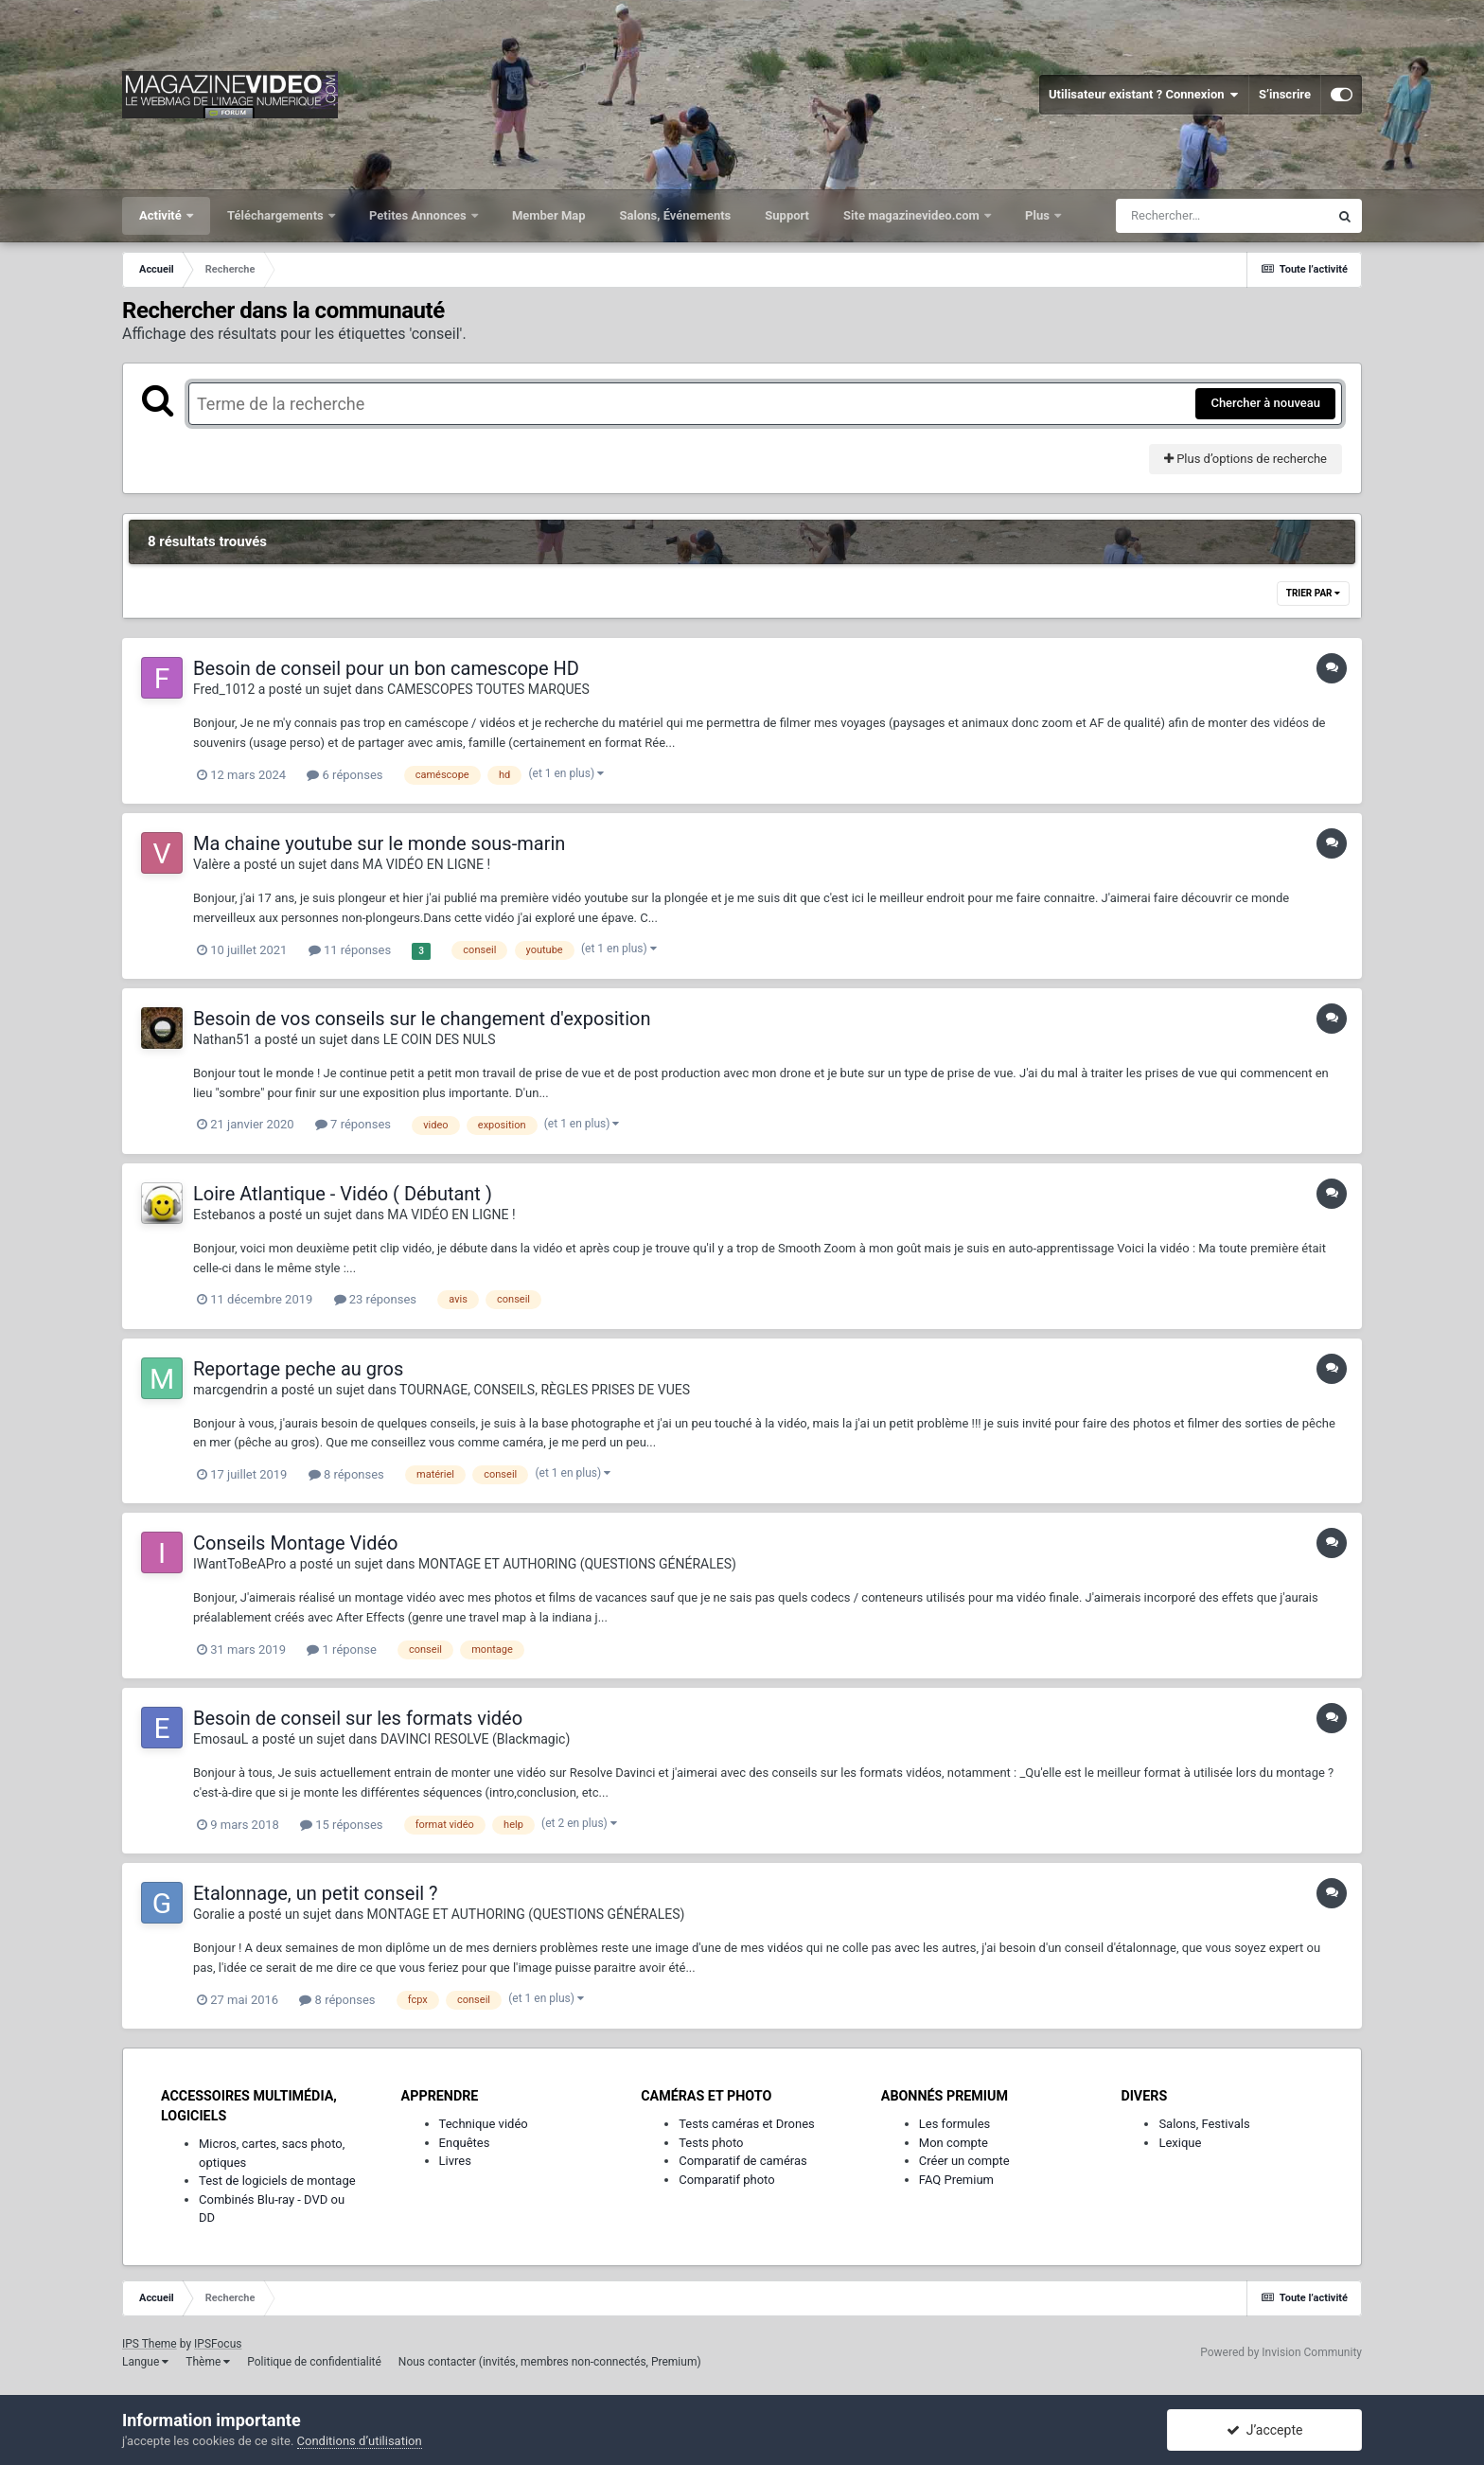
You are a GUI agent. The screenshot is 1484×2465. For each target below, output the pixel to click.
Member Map (549, 215)
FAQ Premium (956, 2179)
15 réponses (341, 1825)
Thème (208, 2361)
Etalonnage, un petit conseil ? (315, 1893)
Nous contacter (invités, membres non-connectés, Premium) (549, 2361)
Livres (455, 2161)
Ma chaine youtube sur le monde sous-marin (379, 843)
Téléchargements (277, 215)
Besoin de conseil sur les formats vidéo (357, 1718)
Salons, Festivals (1203, 2124)
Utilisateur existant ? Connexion (1144, 95)
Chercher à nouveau (1265, 403)
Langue (145, 2361)
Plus (1038, 215)
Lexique (1179, 2143)
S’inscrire (1285, 94)
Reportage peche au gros (298, 1368)
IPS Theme (149, 2343)
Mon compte (953, 2143)
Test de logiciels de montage (277, 2180)
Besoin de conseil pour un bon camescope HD (386, 668)
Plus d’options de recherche (1245, 459)
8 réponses (346, 1474)
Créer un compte (964, 2161)
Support (787, 215)
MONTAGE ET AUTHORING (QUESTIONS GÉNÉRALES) (577, 1563)
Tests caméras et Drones (747, 2124)
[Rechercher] (1222, 216)
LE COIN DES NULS (439, 1039)
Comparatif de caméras (743, 2161)
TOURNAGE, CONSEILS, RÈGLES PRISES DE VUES (544, 1389)
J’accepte (1265, 2430)
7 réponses (353, 1124)
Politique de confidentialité (314, 2361)
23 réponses (375, 1299)
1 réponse (341, 1649)
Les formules (955, 2124)
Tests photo (711, 2143)
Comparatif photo (726, 2179)
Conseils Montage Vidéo (295, 1543)
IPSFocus (217, 2343)
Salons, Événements (676, 215)
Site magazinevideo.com (912, 215)
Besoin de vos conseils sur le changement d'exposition (421, 1018)
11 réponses (350, 950)
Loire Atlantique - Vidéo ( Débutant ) (342, 1193)
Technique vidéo (483, 2124)
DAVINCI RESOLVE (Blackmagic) (475, 1739)
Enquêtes (464, 2143)
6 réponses (344, 775)
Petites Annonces (419, 215)
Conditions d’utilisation (359, 2441)
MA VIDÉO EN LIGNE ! (426, 864)
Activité (162, 215)
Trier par (1313, 593)
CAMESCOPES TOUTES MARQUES (488, 689)
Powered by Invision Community (1281, 2352)
